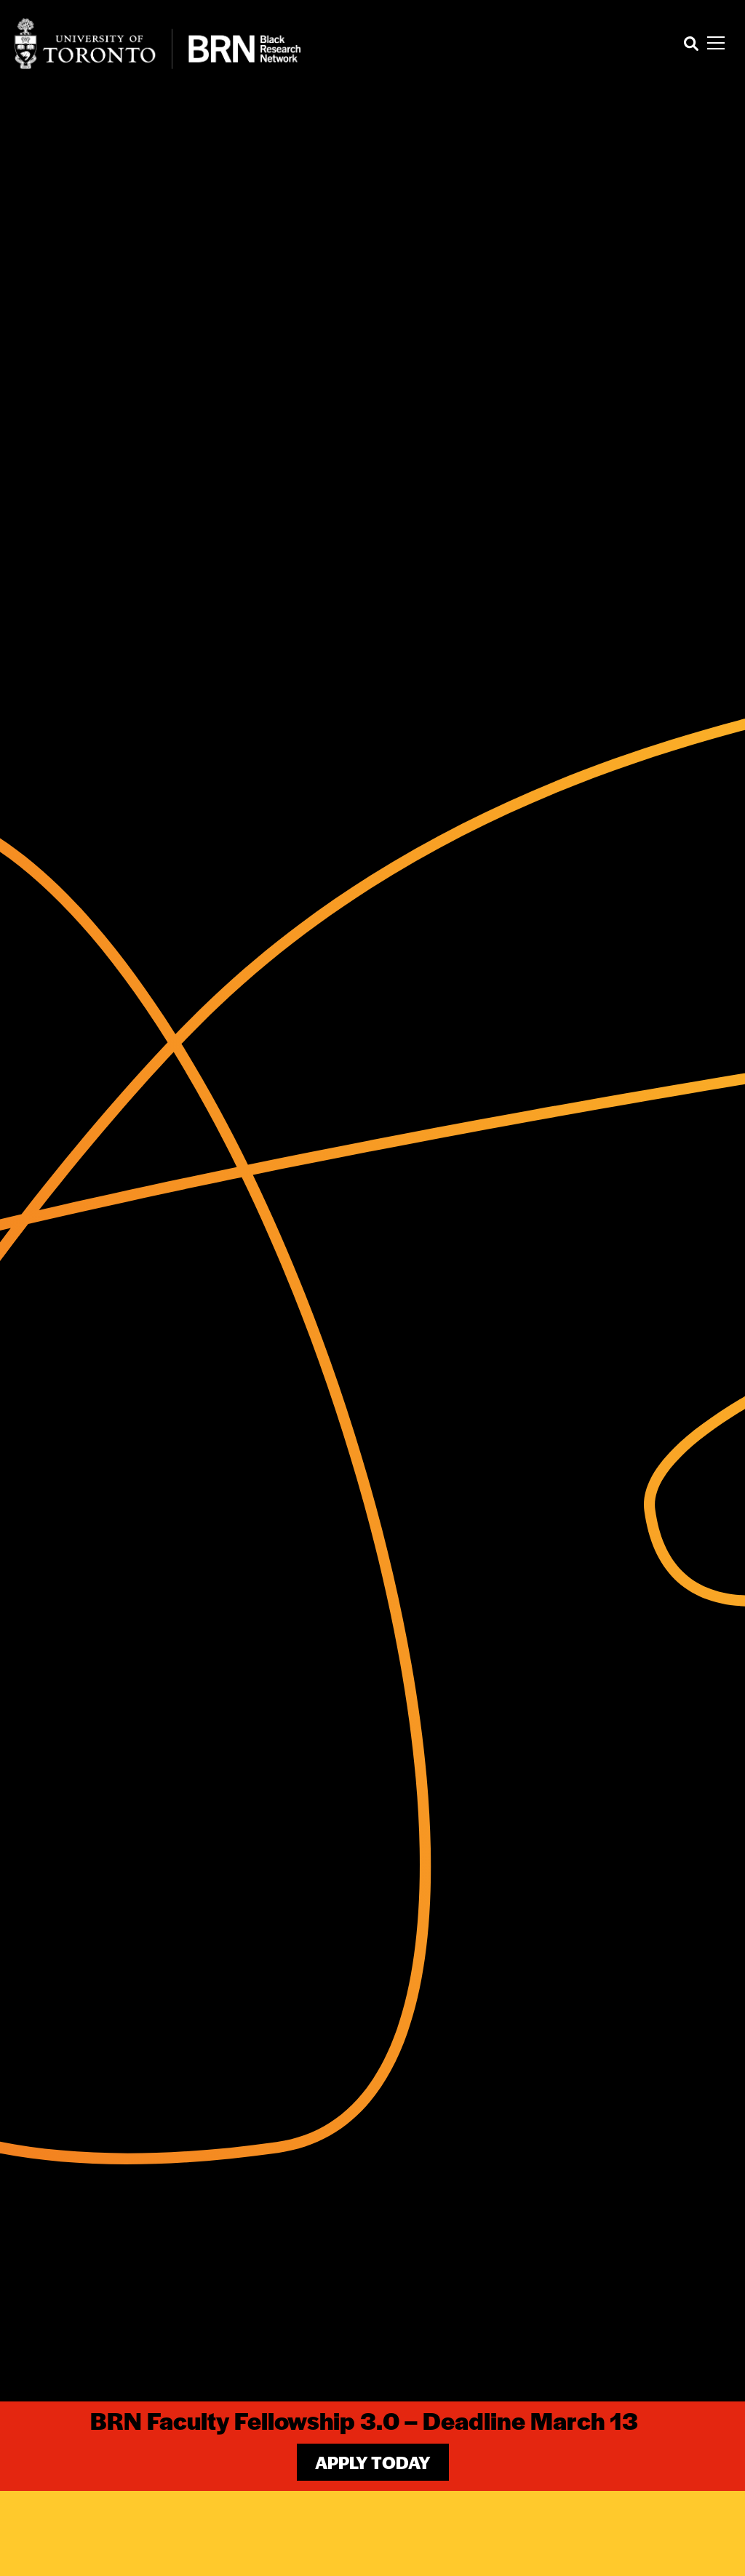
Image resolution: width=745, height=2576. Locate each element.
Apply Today (373, 2462)
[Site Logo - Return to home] (158, 43)
